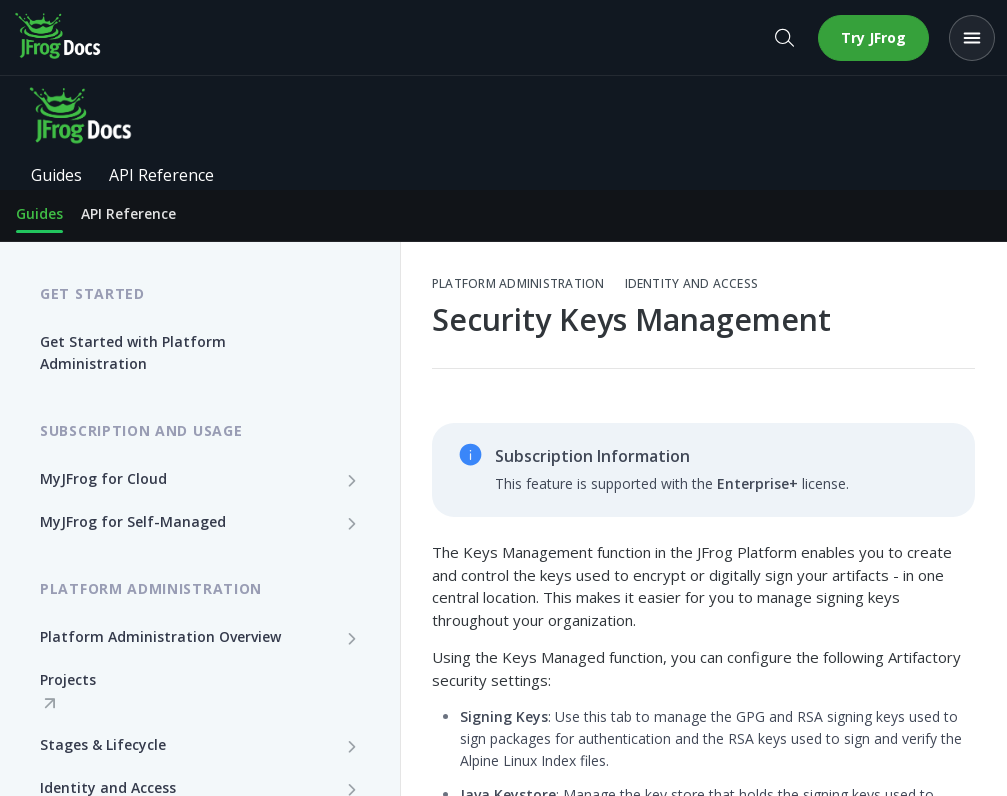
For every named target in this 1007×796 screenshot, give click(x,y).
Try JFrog (873, 37)
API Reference (128, 213)
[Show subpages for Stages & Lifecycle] (352, 746)
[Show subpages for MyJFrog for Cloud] (352, 480)
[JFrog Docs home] (59, 38)
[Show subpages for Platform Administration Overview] (352, 638)
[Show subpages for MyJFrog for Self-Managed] (352, 523)
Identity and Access (692, 284)
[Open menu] (972, 38)
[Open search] (784, 38)
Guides (39, 213)
